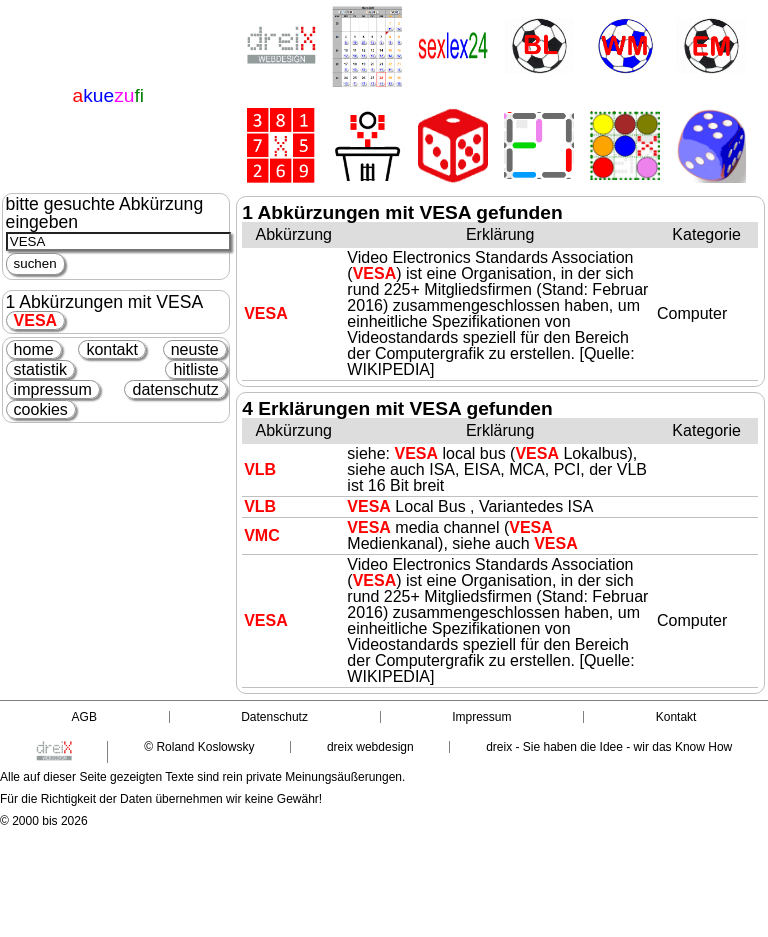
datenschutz (175, 389)
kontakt (112, 349)
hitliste (195, 369)
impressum (53, 389)
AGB (84, 717)
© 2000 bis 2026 (44, 821)
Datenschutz (274, 717)
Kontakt (676, 717)
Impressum (481, 717)
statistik (40, 369)
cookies (41, 409)
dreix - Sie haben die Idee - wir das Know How (609, 747)
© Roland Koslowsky (199, 747)
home (34, 349)
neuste (195, 349)
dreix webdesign (370, 747)
